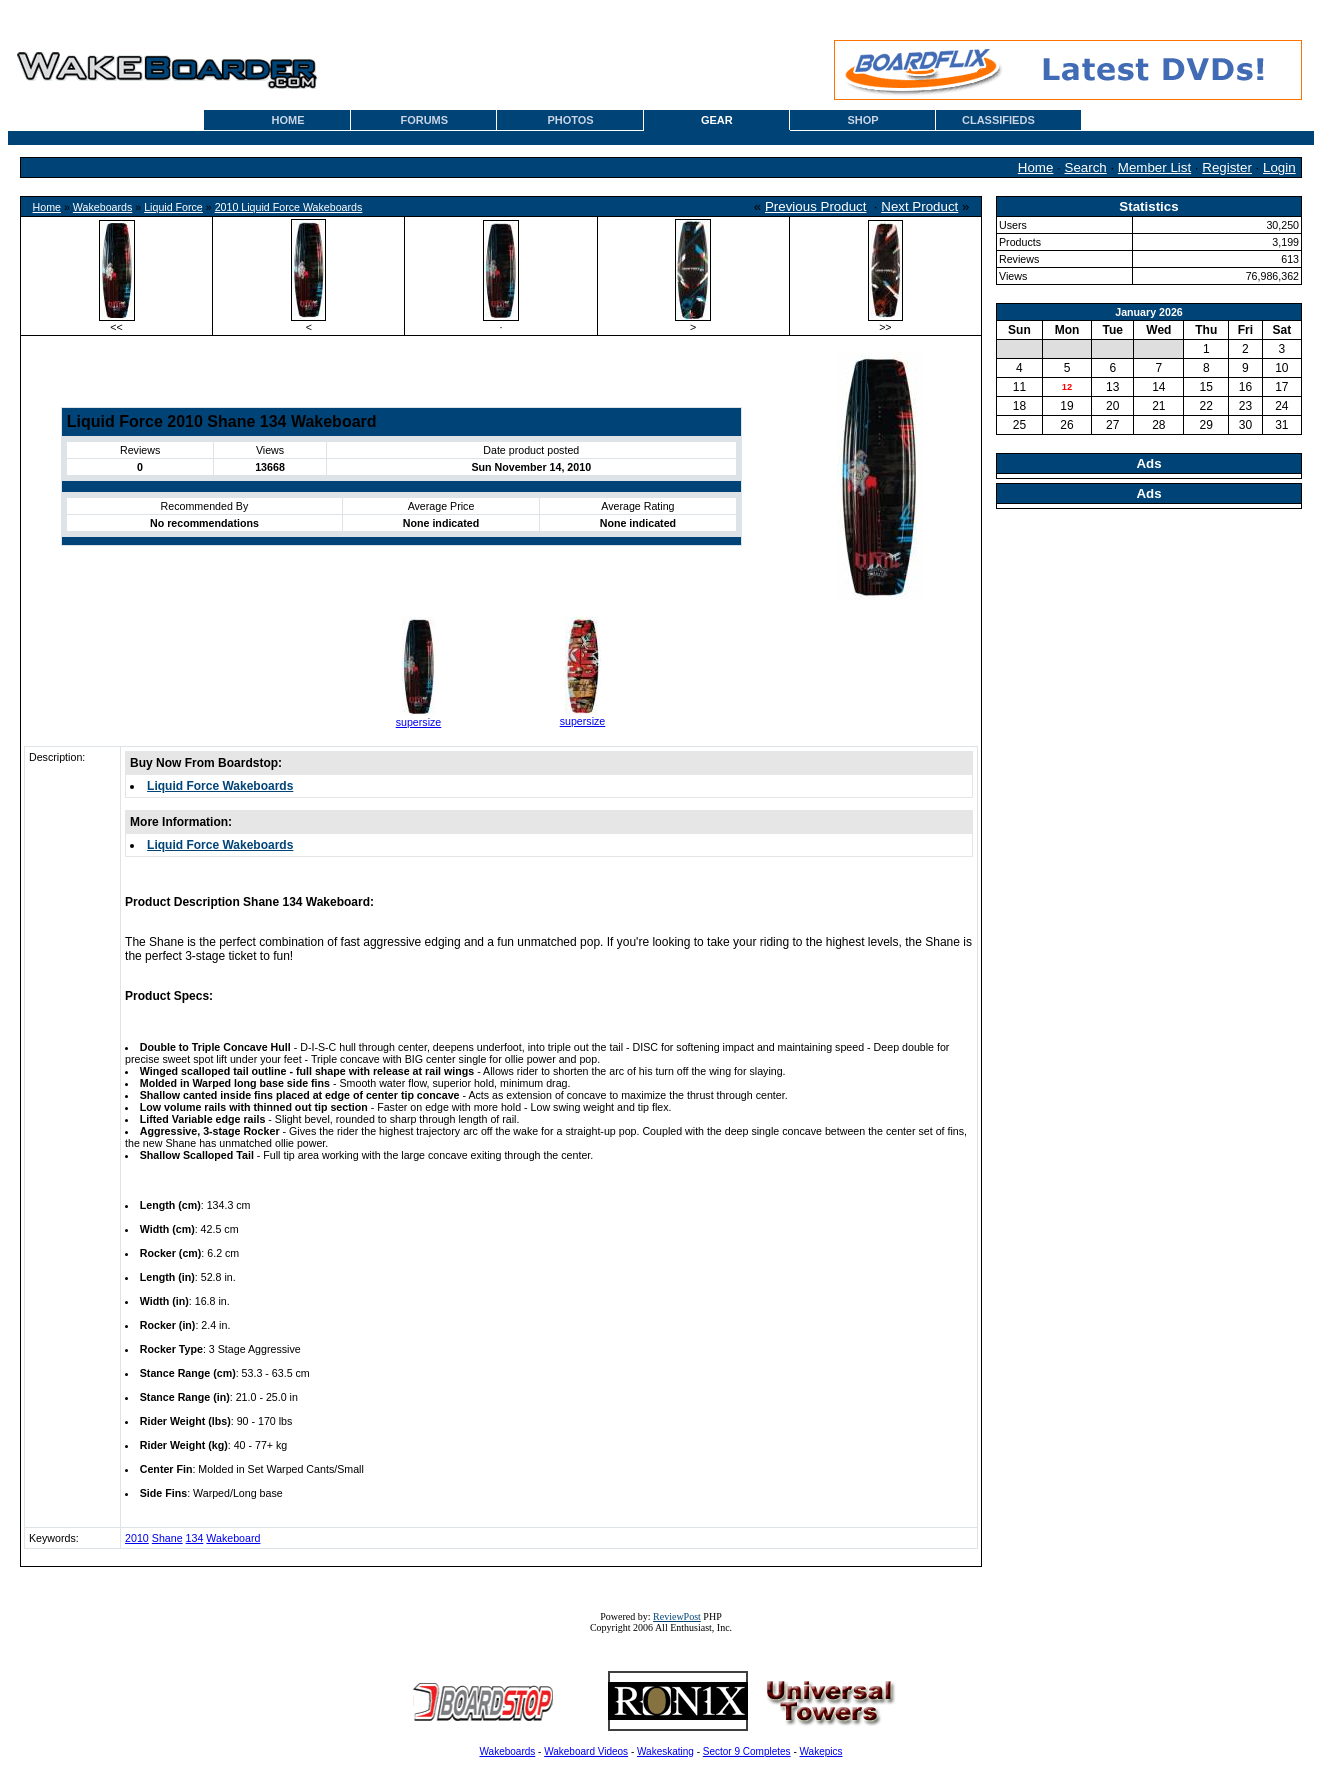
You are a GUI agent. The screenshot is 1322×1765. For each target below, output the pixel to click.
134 (195, 1538)
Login (1279, 167)
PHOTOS (570, 120)
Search (1086, 167)
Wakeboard (233, 1538)
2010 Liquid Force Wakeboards (289, 207)
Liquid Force (173, 207)
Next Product (919, 206)
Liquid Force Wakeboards (220, 786)
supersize (419, 722)
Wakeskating (665, 1751)
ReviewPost (677, 1616)
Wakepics (821, 1751)
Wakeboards (102, 207)
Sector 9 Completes (747, 1751)
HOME (288, 120)
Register (1227, 167)
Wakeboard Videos (586, 1751)
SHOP (862, 120)
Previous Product (816, 206)
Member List (1154, 167)
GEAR (717, 120)
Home (1036, 167)
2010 (137, 1538)
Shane (167, 1538)
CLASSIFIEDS (998, 120)
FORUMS (424, 120)
